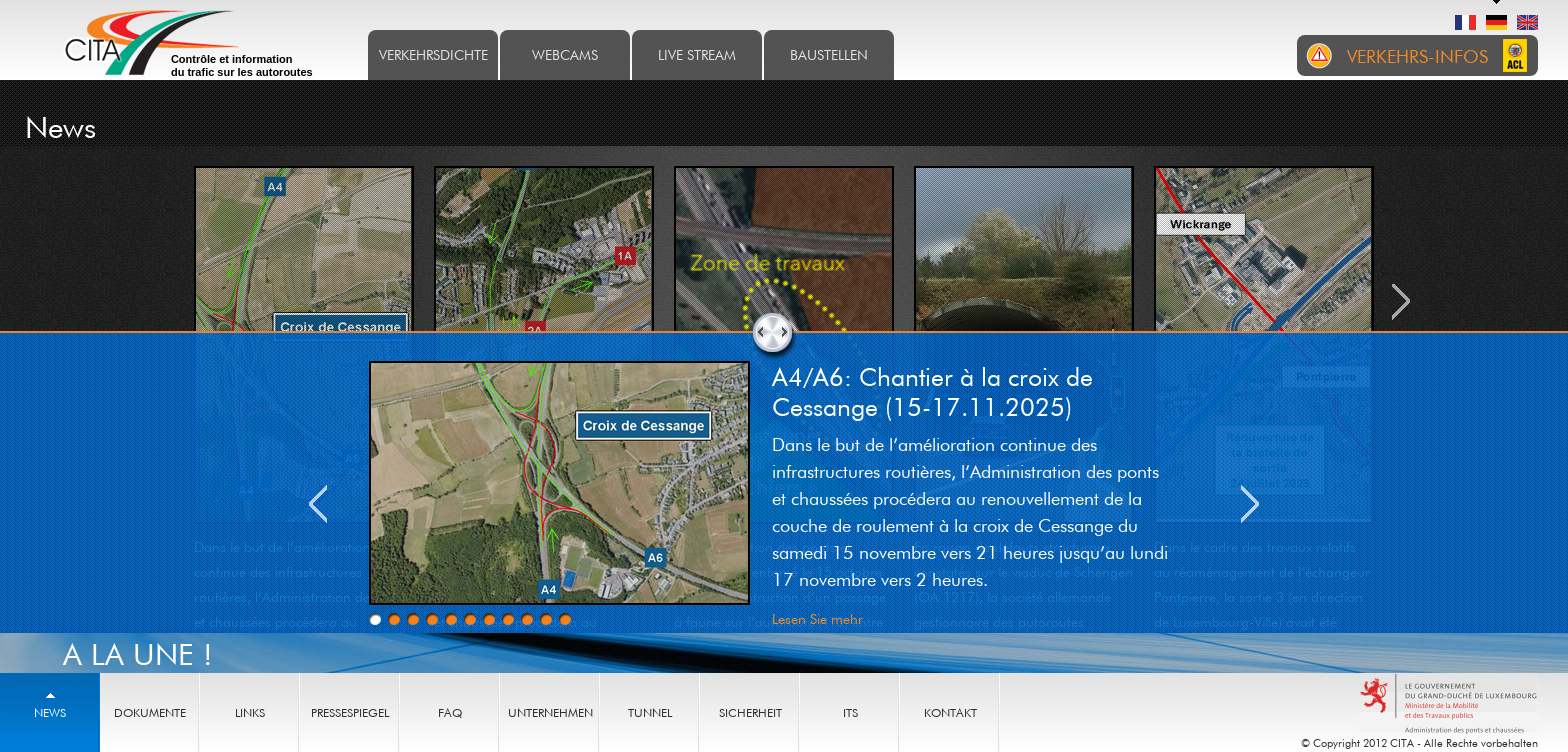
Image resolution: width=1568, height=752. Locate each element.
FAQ (450, 712)
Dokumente (150, 712)
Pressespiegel (350, 712)
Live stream (697, 54)
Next (1250, 504)
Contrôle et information (242, 66)
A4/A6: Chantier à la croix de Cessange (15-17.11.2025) (932, 391)
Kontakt (950, 712)
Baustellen (829, 54)
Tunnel (650, 712)
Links (250, 712)
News (50, 712)
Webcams (565, 54)
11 (565, 619)
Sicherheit (750, 712)
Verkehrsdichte (433, 54)
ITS (850, 712)
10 (546, 619)
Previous (318, 504)
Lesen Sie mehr (817, 618)
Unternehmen (550, 712)
